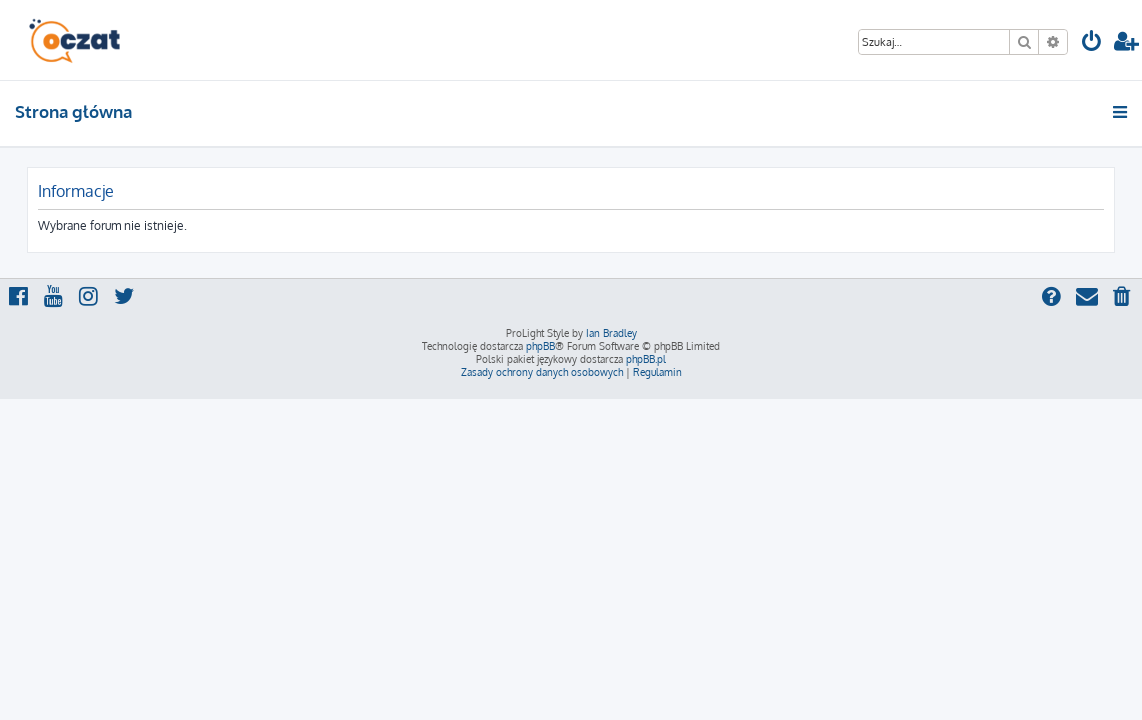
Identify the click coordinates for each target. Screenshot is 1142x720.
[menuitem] (1092, 43)
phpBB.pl (646, 359)
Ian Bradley (611, 333)
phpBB (540, 346)
